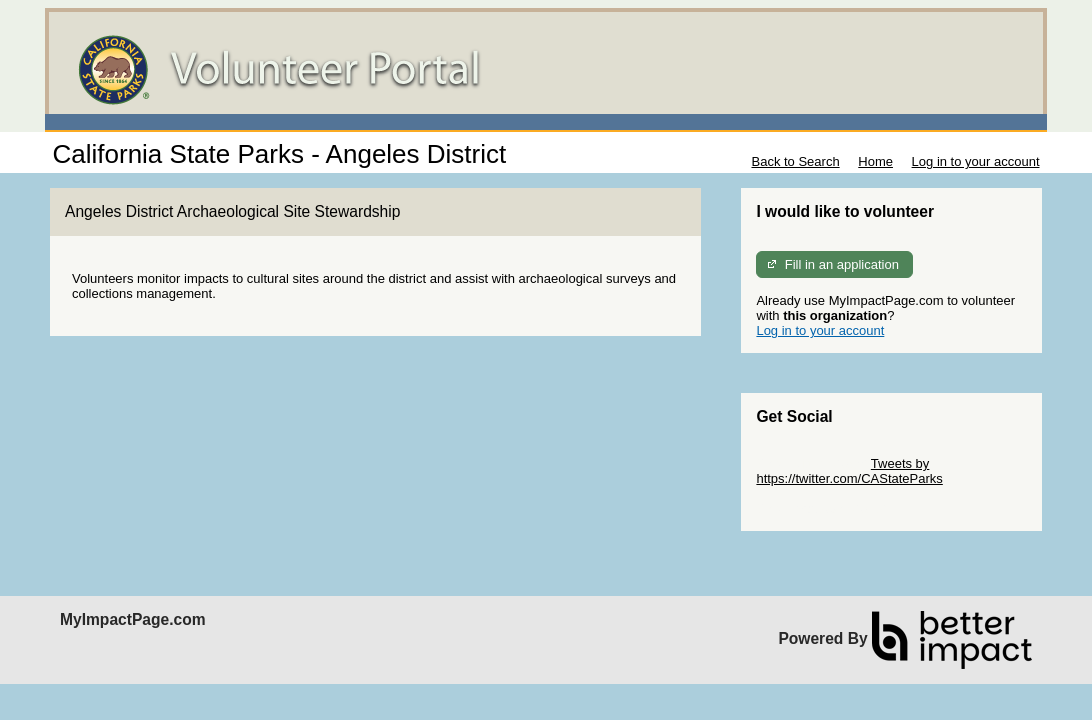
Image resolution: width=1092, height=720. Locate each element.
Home (875, 161)
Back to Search (795, 161)
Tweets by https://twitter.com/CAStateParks (849, 471)
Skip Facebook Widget (821, 508)
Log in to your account (976, 161)
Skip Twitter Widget (811, 463)
